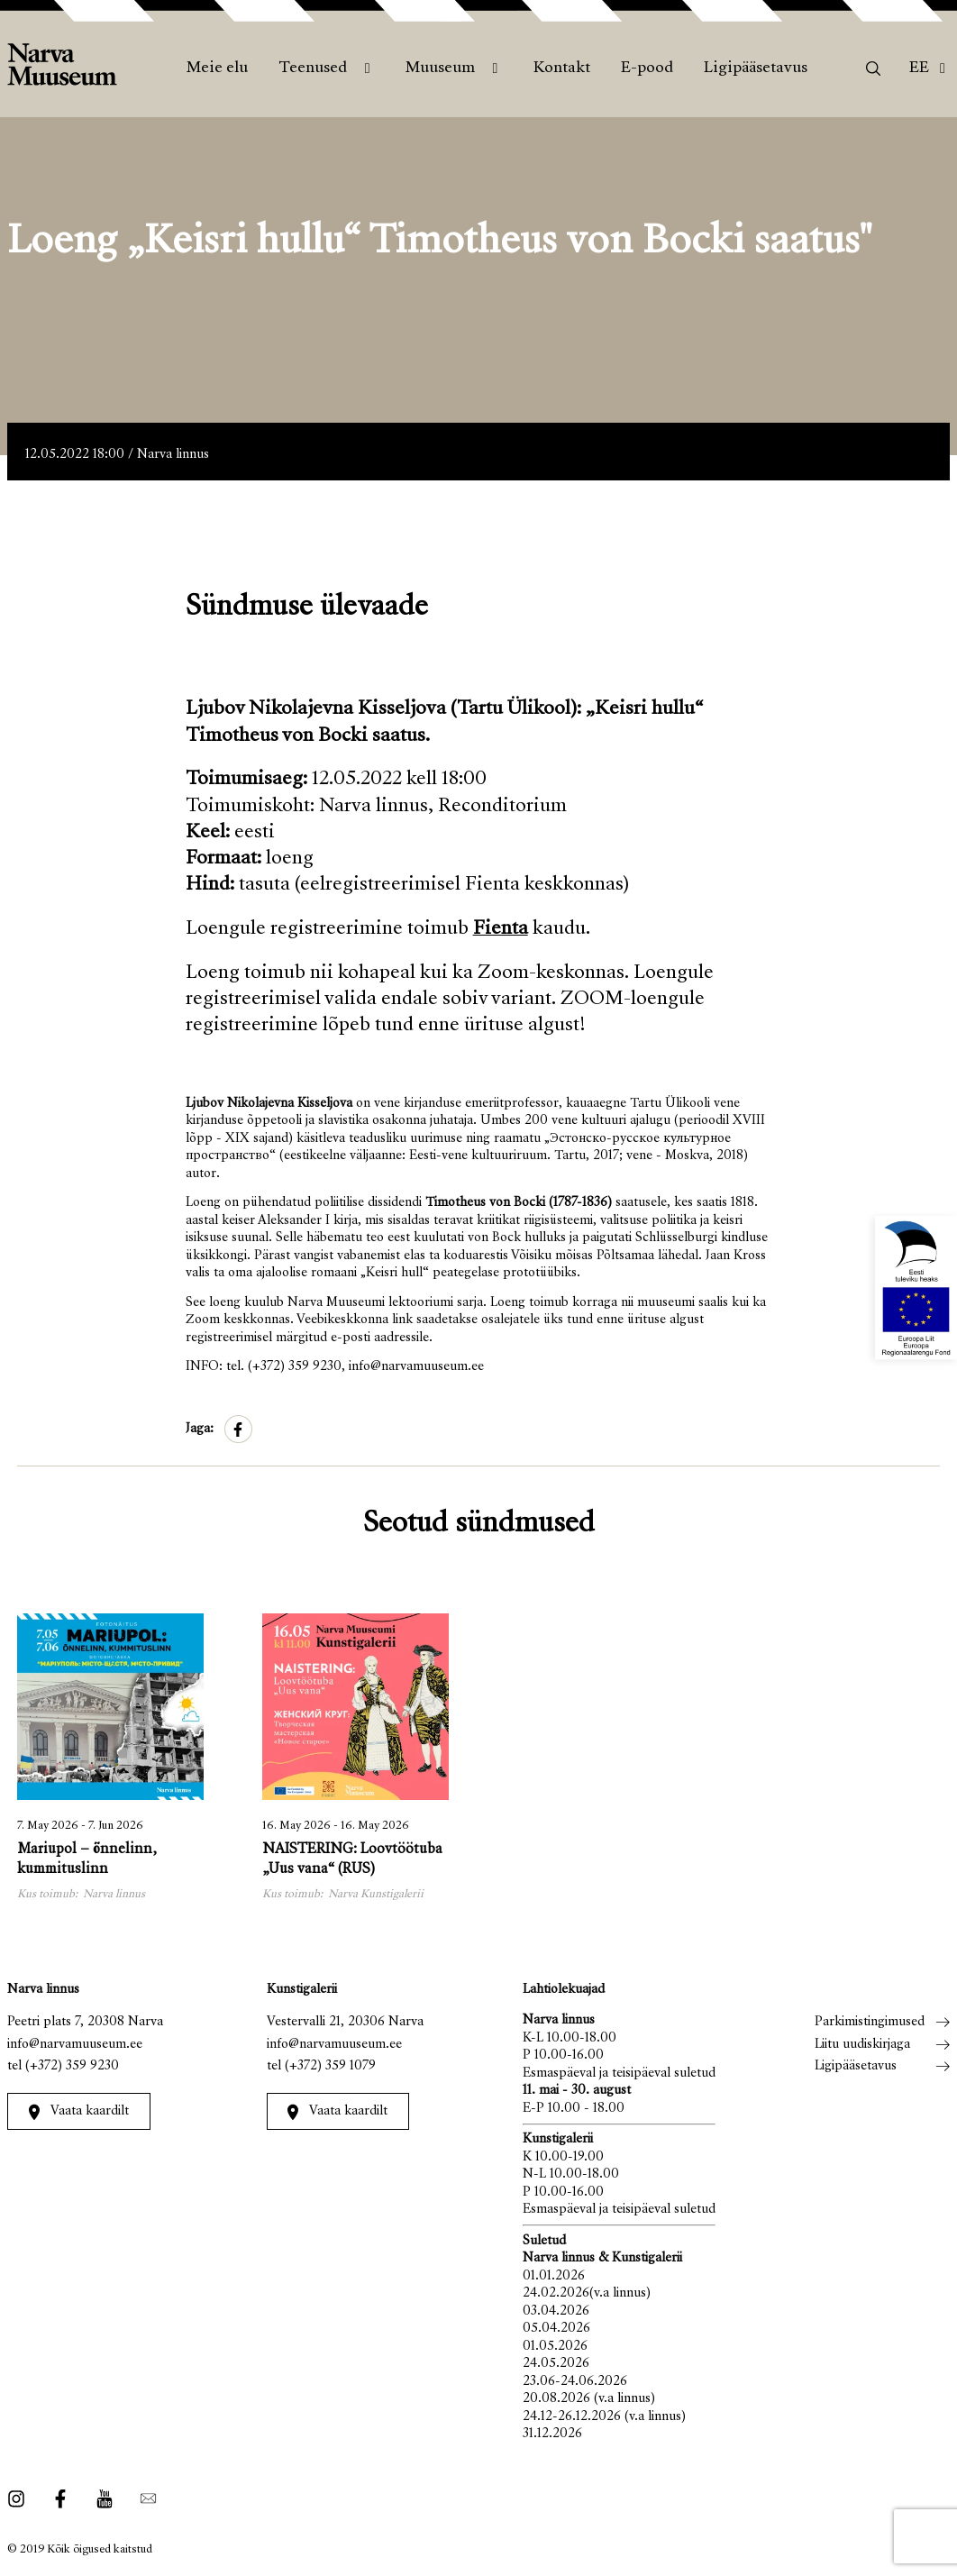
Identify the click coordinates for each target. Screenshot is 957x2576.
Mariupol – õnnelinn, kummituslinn (87, 1860)
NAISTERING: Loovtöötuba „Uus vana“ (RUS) (352, 1860)
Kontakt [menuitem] (561, 68)
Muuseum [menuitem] (440, 68)
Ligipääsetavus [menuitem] (755, 68)
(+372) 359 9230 (72, 2066)
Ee (919, 68)
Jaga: (200, 1429)
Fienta (500, 929)
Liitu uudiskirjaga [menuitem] (862, 2045)
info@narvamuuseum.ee (74, 2045)
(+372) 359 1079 (330, 2066)
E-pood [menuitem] (647, 68)
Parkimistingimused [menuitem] (870, 2022)
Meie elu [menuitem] (217, 68)
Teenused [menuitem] (312, 68)
